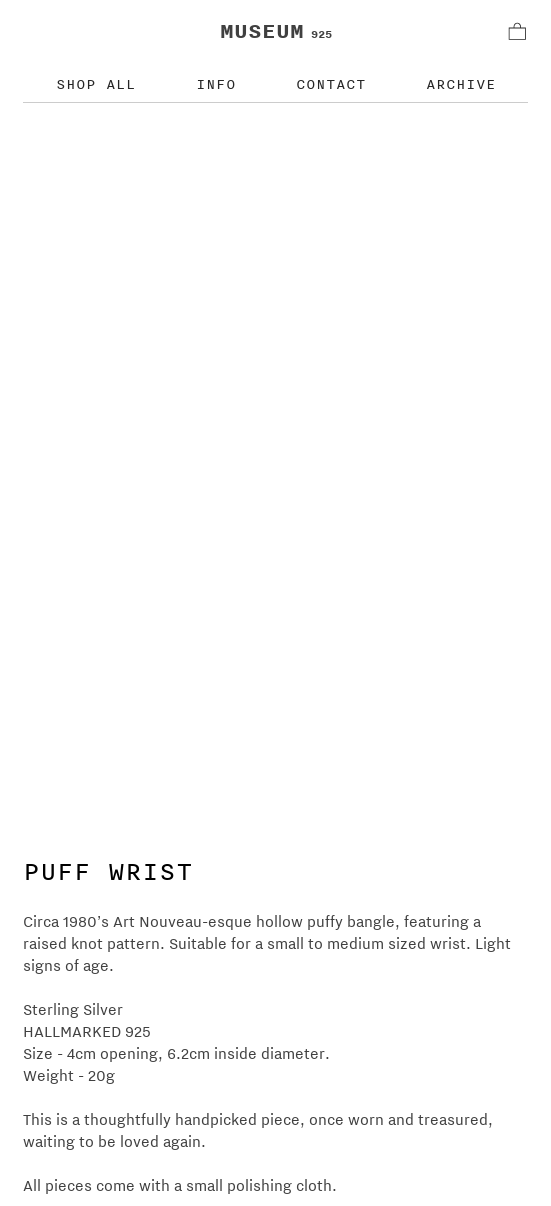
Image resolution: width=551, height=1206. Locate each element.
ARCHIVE (461, 83)
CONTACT (331, 83)
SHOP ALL (96, 83)
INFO (216, 83)
